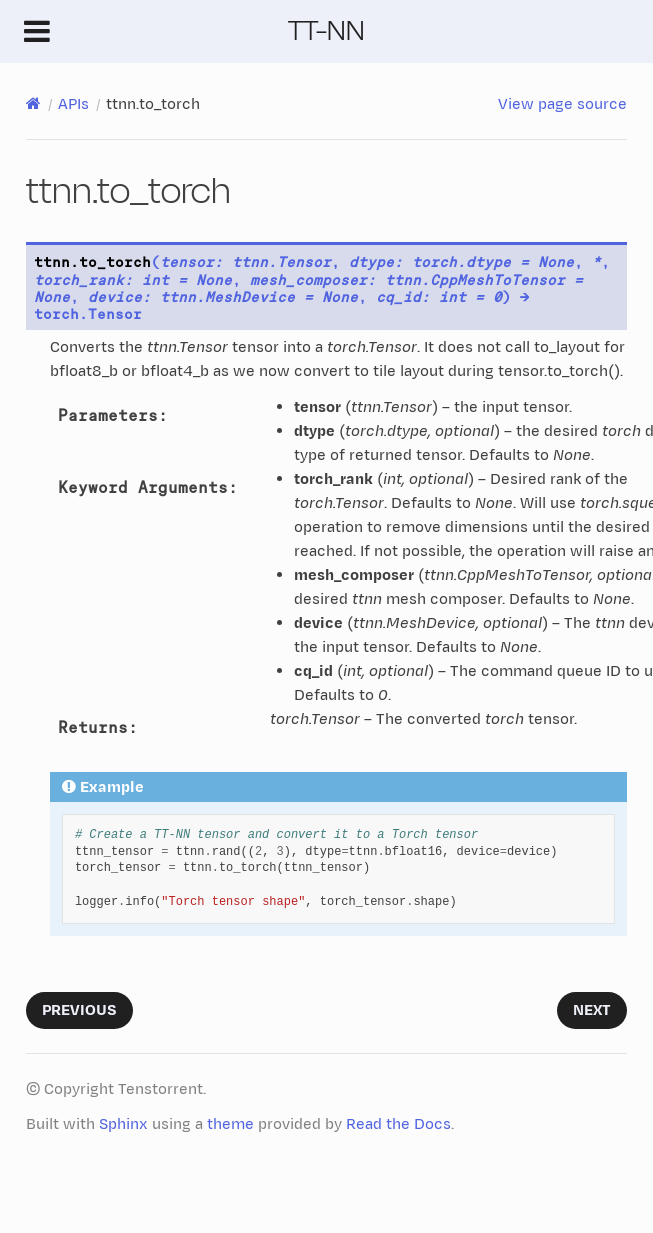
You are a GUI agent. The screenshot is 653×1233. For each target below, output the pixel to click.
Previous (79, 1010)
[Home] (33, 104)
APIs (73, 104)
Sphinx (123, 1124)
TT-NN (326, 30)
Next (592, 1010)
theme (230, 1124)
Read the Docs (398, 1124)
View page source (562, 104)
